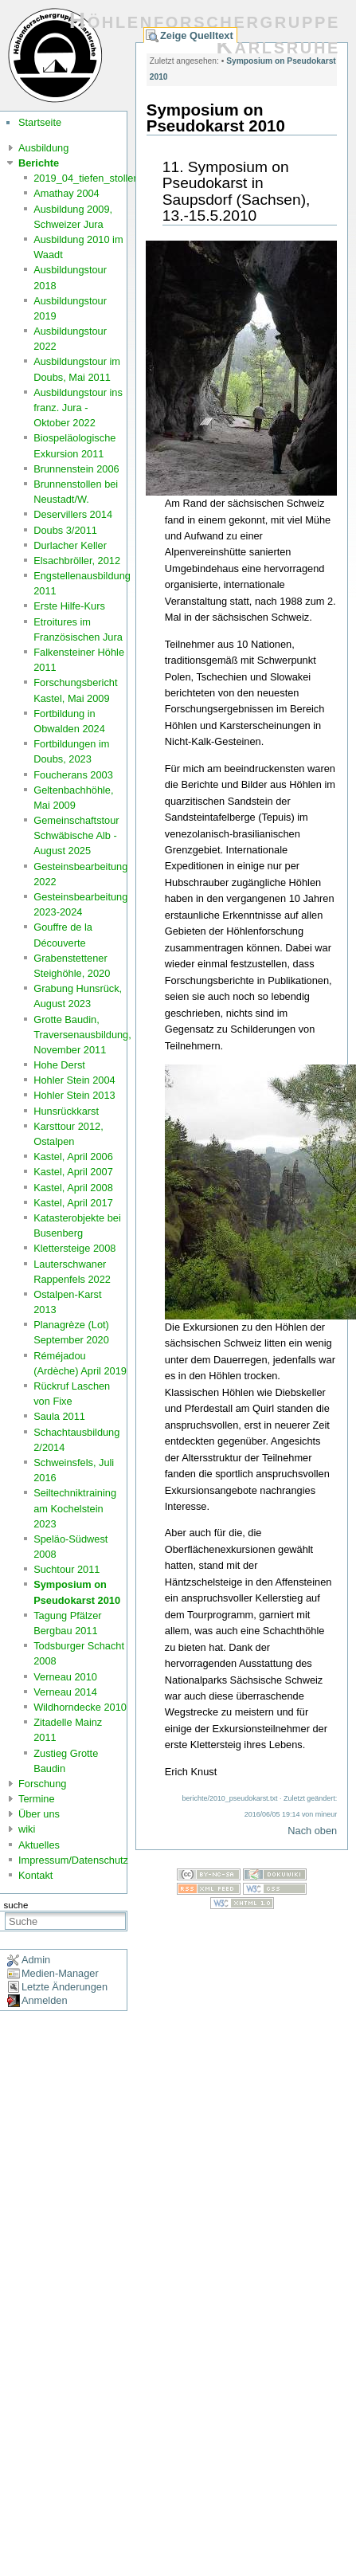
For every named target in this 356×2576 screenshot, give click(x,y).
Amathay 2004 (66, 193)
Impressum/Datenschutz (73, 1860)
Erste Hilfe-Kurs (69, 606)
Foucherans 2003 (73, 775)
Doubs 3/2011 (65, 530)
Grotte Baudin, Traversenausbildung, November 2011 (82, 1035)
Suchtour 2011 (66, 1569)
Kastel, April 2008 (73, 1188)
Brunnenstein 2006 (76, 469)
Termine (36, 1799)
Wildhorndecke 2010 (80, 1707)
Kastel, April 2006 (73, 1157)
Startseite (39, 122)
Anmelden (45, 2000)
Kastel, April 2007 (73, 1172)
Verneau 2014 (65, 1692)
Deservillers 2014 (72, 514)
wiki (26, 1829)
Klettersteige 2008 (74, 1248)
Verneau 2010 (65, 1677)
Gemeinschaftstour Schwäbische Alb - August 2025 (76, 835)
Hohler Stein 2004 (74, 1080)
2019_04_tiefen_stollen (86, 178)
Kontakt (35, 1875)
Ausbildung (43, 148)
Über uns (39, 1814)
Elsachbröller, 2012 (76, 561)
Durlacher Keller (70, 545)
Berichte (38, 163)
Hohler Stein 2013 (74, 1095)
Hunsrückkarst (66, 1111)
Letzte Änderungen (65, 1987)
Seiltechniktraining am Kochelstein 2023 (74, 1508)
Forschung (42, 1784)
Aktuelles (39, 1845)
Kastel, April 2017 (73, 1203)
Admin (36, 1960)
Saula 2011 (59, 1416)
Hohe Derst (59, 1065)
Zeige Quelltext (196, 35)
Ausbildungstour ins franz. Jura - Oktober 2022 (78, 407)
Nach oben (312, 1831)
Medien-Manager (60, 1973)
